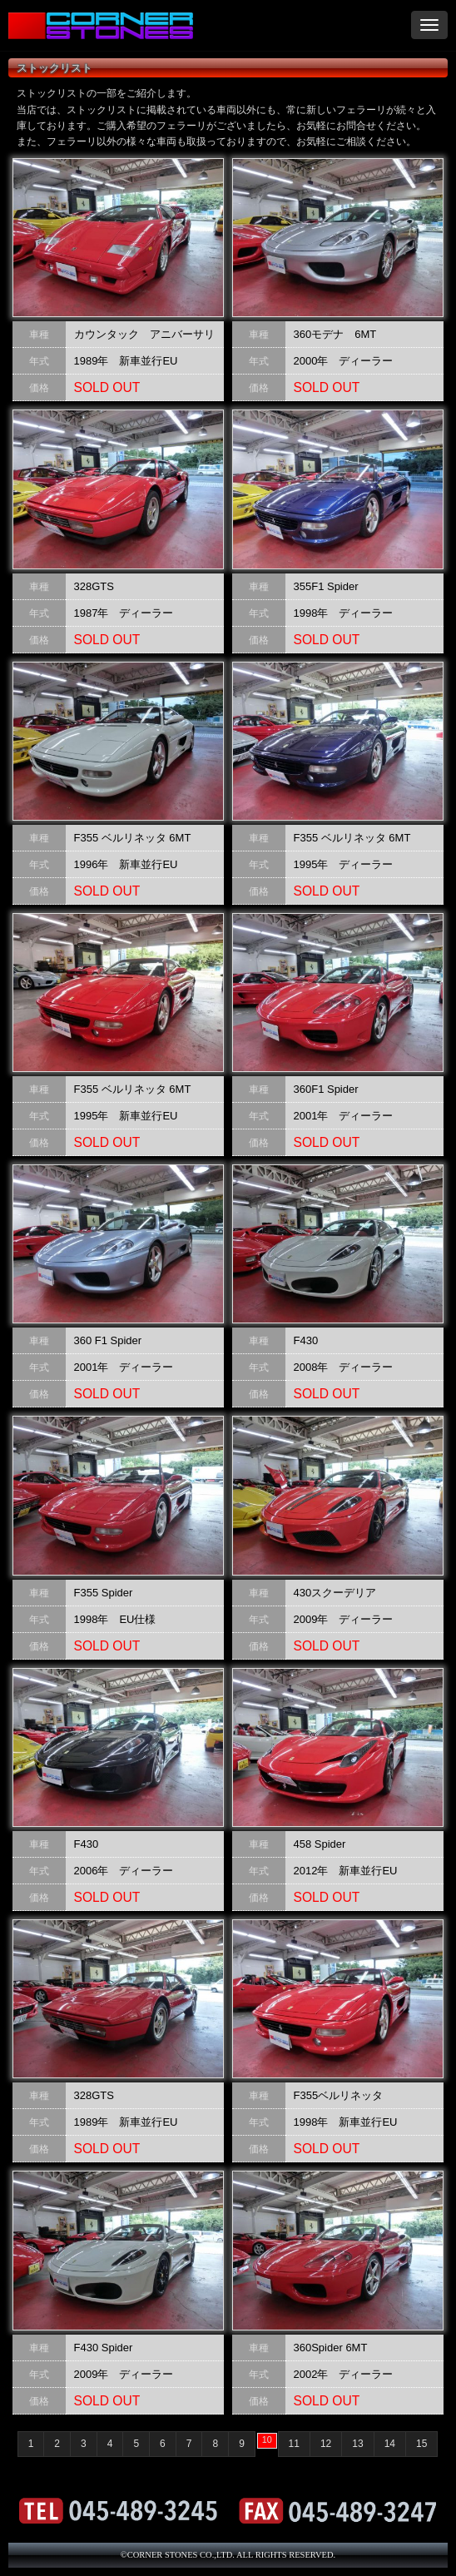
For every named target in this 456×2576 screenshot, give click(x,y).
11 (294, 2443)
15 (421, 2443)
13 (357, 2443)
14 (389, 2443)
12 (325, 2443)
